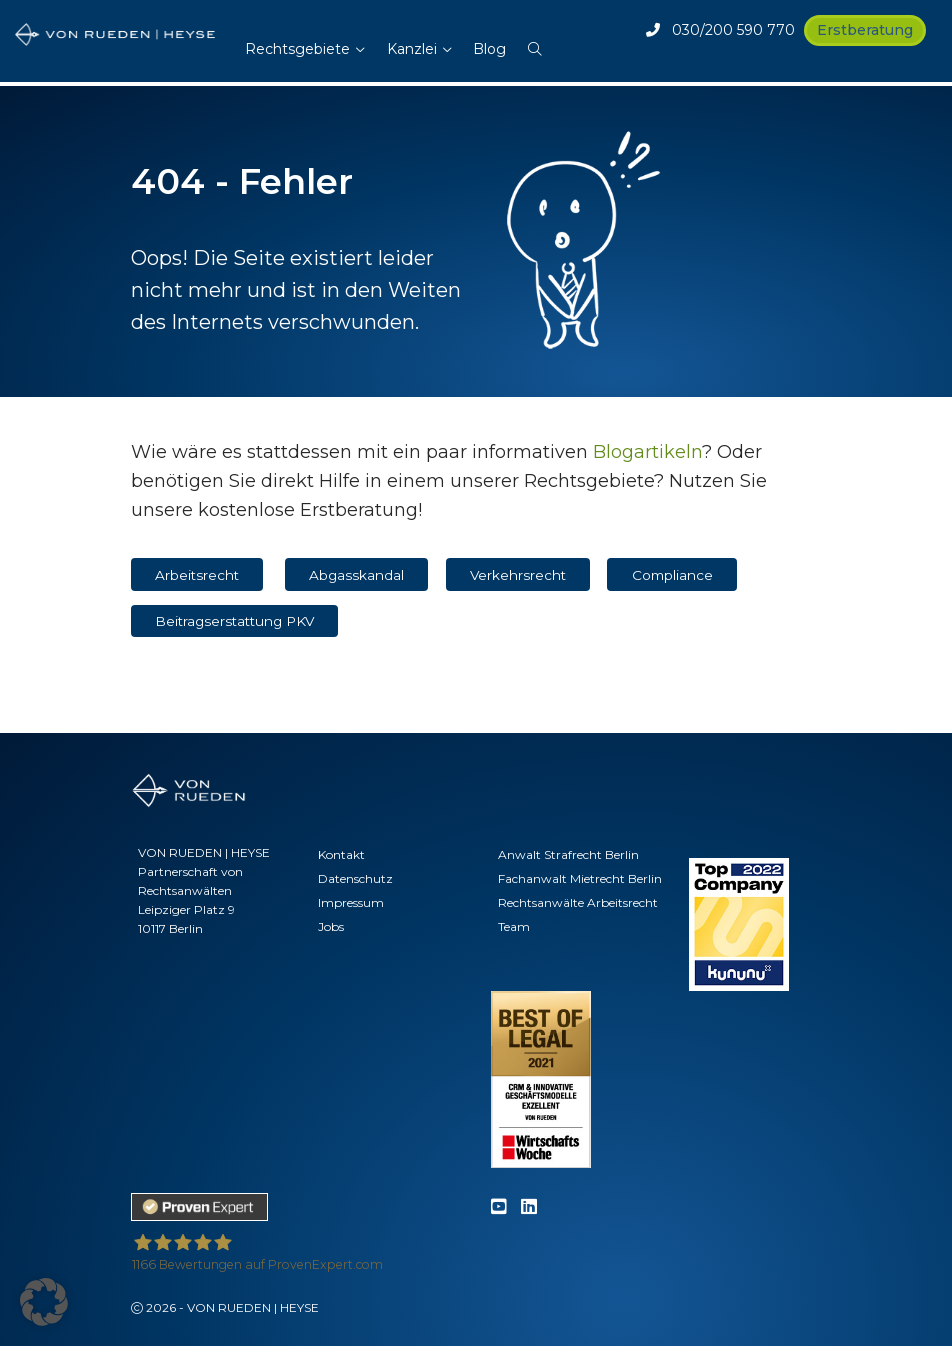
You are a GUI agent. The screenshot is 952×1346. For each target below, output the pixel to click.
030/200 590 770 (720, 30)
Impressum (351, 902)
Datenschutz (355, 878)
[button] (535, 39)
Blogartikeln (647, 452)
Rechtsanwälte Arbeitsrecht (578, 902)
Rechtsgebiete (297, 49)
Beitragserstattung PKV (234, 621)
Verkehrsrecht (518, 575)
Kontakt (341, 854)
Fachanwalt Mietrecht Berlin (580, 878)
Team (514, 926)
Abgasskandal (356, 575)
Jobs (331, 926)
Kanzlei (412, 49)
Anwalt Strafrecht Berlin (568, 854)
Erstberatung (865, 30)
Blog (489, 49)
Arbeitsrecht (197, 575)
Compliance (672, 575)
